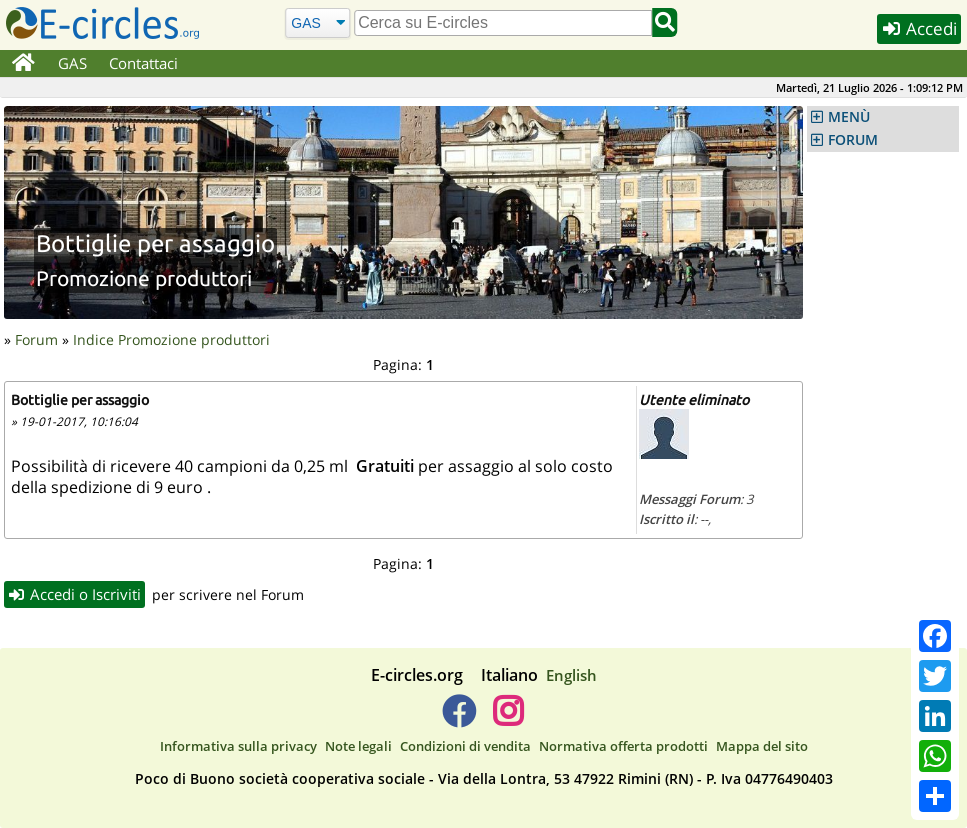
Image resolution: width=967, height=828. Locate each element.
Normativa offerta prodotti (623, 746)
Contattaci (143, 63)
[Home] (23, 64)
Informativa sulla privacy (238, 746)
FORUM (853, 140)
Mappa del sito (762, 746)
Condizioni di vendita (465, 746)
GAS (72, 63)
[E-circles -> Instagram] (508, 719)
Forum (36, 339)
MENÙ (849, 117)
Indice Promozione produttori (171, 339)
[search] (503, 23)
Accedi (919, 28)
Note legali (358, 746)
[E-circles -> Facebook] (458, 719)
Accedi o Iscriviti (75, 594)
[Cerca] (317, 22)
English (571, 675)
